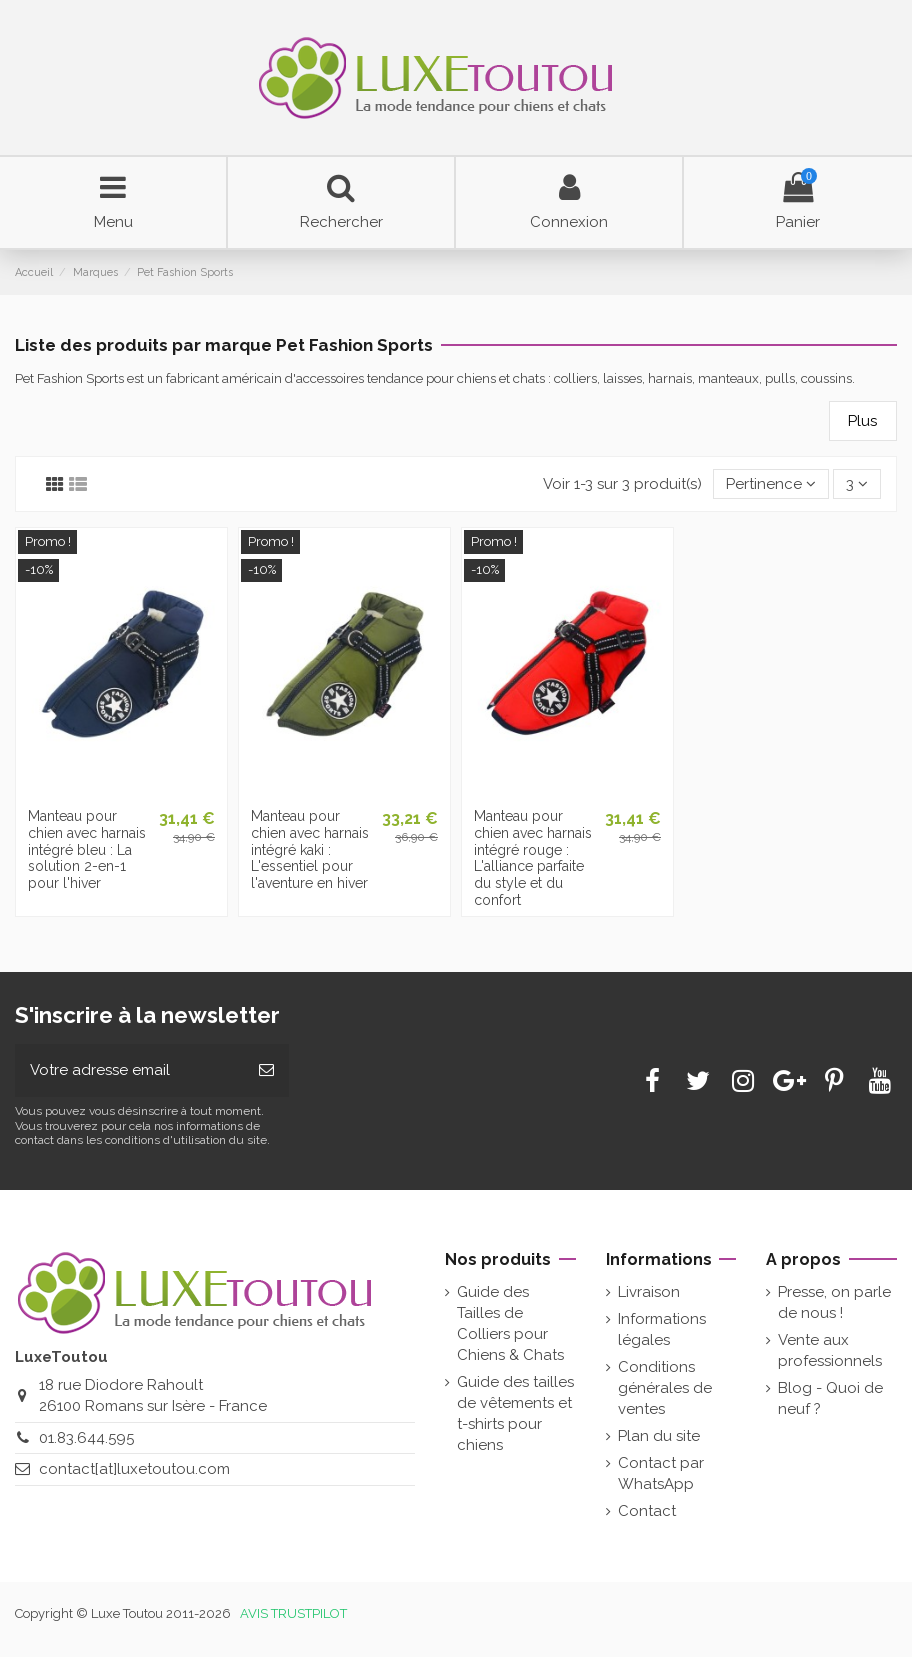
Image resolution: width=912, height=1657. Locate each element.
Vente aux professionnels (830, 1350)
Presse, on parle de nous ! (834, 1302)
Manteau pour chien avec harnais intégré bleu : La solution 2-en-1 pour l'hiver (87, 849)
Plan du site (659, 1436)
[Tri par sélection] (771, 484)
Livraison (649, 1292)
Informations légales (662, 1329)
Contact (647, 1511)
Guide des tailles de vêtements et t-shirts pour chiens (515, 1413)
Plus (862, 421)
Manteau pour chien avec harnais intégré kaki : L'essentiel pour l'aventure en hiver (310, 849)
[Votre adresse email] (129, 1070)
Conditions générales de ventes (665, 1388)
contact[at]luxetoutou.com (134, 1469)
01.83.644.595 (86, 1438)
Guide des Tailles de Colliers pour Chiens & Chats (510, 1323)
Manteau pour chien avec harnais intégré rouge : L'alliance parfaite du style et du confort (533, 858)
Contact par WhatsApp (661, 1473)
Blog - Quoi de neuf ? (830, 1398)
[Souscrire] (266, 1070)
